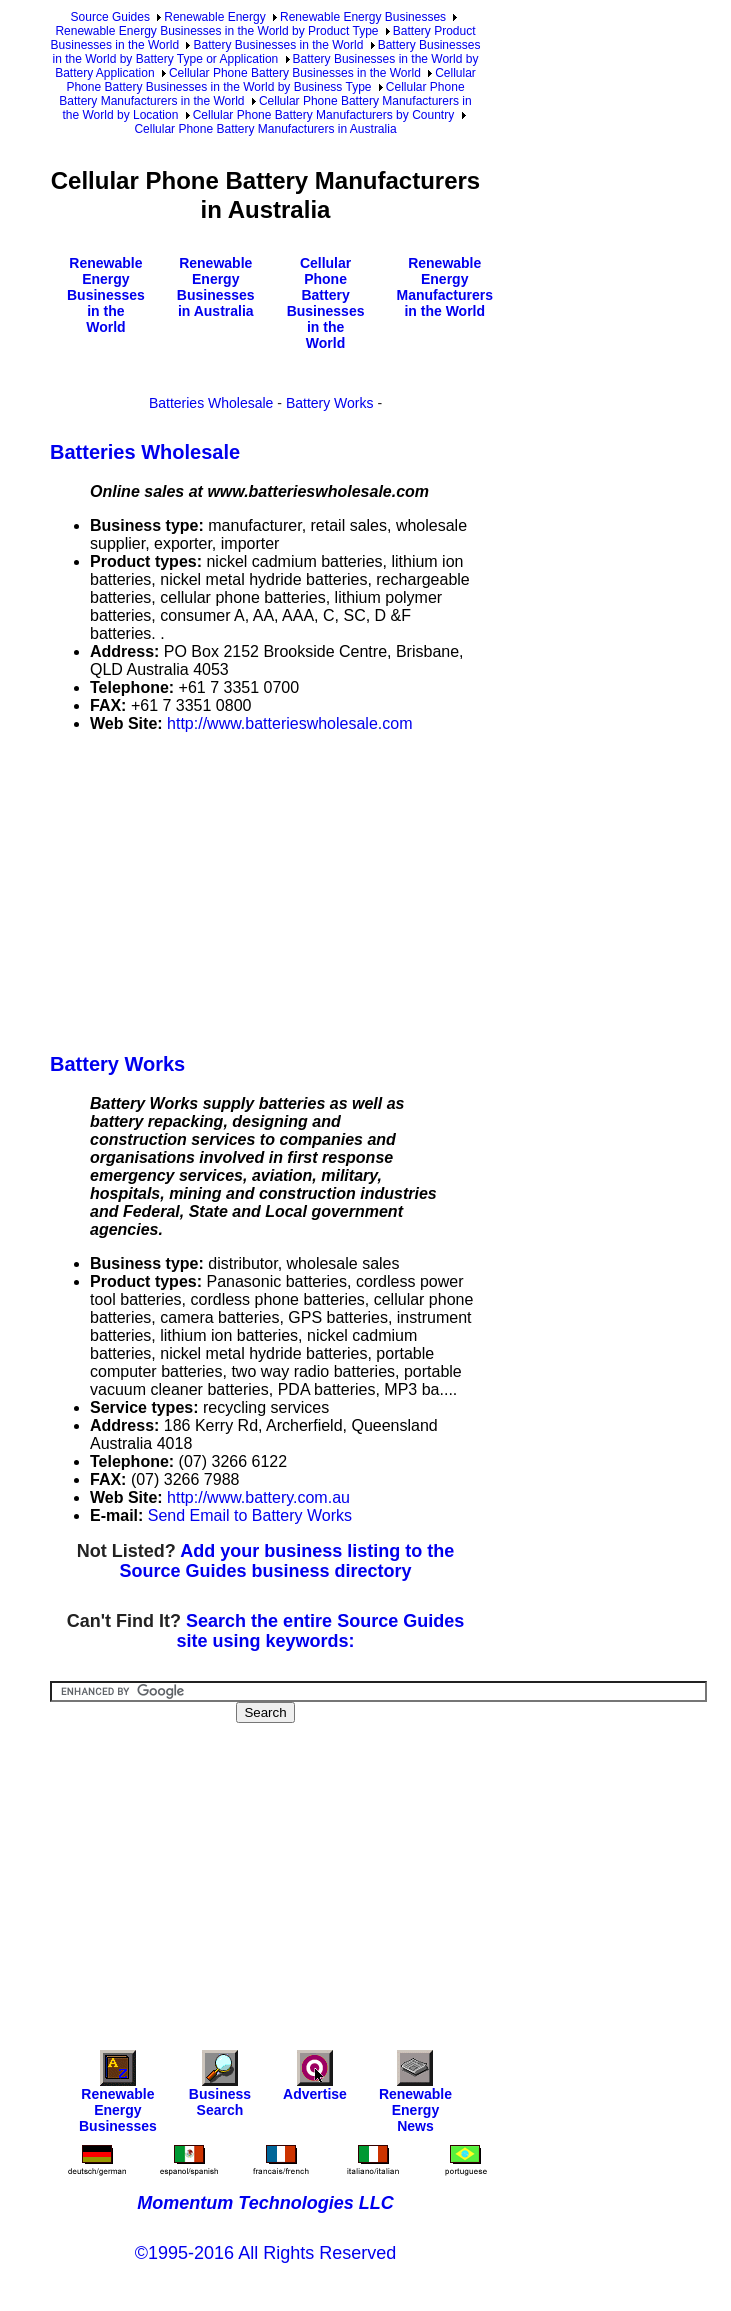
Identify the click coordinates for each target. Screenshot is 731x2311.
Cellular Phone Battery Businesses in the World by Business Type (270, 80)
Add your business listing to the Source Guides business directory (286, 1561)
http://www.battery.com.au (258, 1497)
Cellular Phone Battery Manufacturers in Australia (265, 129)
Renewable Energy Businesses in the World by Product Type (216, 31)
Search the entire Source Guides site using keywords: (320, 1631)
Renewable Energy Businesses (363, 17)
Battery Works (330, 403)
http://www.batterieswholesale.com (289, 723)
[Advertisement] (390, 889)
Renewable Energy (214, 17)
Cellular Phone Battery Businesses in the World (295, 73)
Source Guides (110, 17)
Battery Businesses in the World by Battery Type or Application (267, 52)
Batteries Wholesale (211, 403)
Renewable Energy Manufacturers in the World (444, 287)
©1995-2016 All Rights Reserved (265, 2253)
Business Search (220, 2088)
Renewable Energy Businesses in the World (106, 295)
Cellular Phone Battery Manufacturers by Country (323, 115)
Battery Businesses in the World (278, 45)
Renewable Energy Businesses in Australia (216, 287)
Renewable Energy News (415, 2096)
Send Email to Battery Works (250, 1515)
